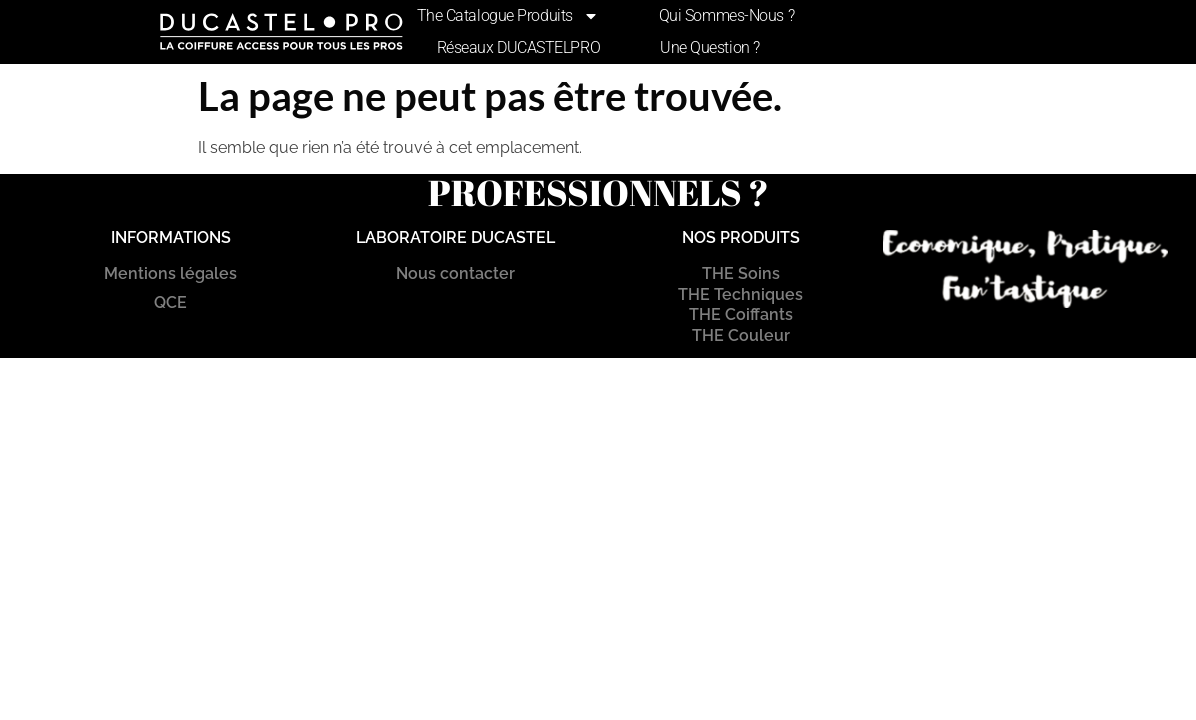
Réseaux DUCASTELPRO (518, 47)
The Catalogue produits (508, 16)
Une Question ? (710, 47)
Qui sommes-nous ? (726, 15)
